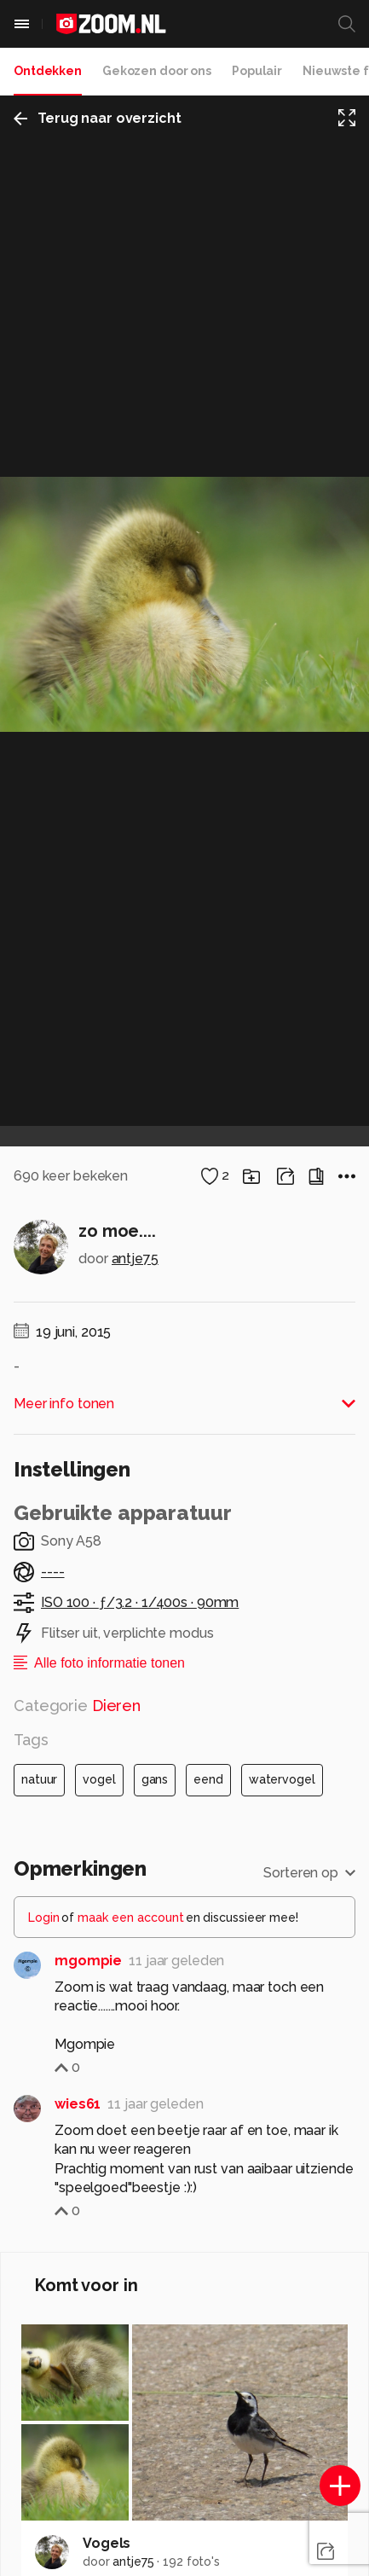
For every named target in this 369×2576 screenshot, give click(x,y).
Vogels (106, 2543)
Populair (257, 71)
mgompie (88, 1960)
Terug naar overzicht (98, 118)
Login (44, 1917)
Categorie (77, 1705)
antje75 (135, 1258)
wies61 (78, 2104)
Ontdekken (48, 71)
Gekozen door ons (156, 71)
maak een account (131, 1917)
